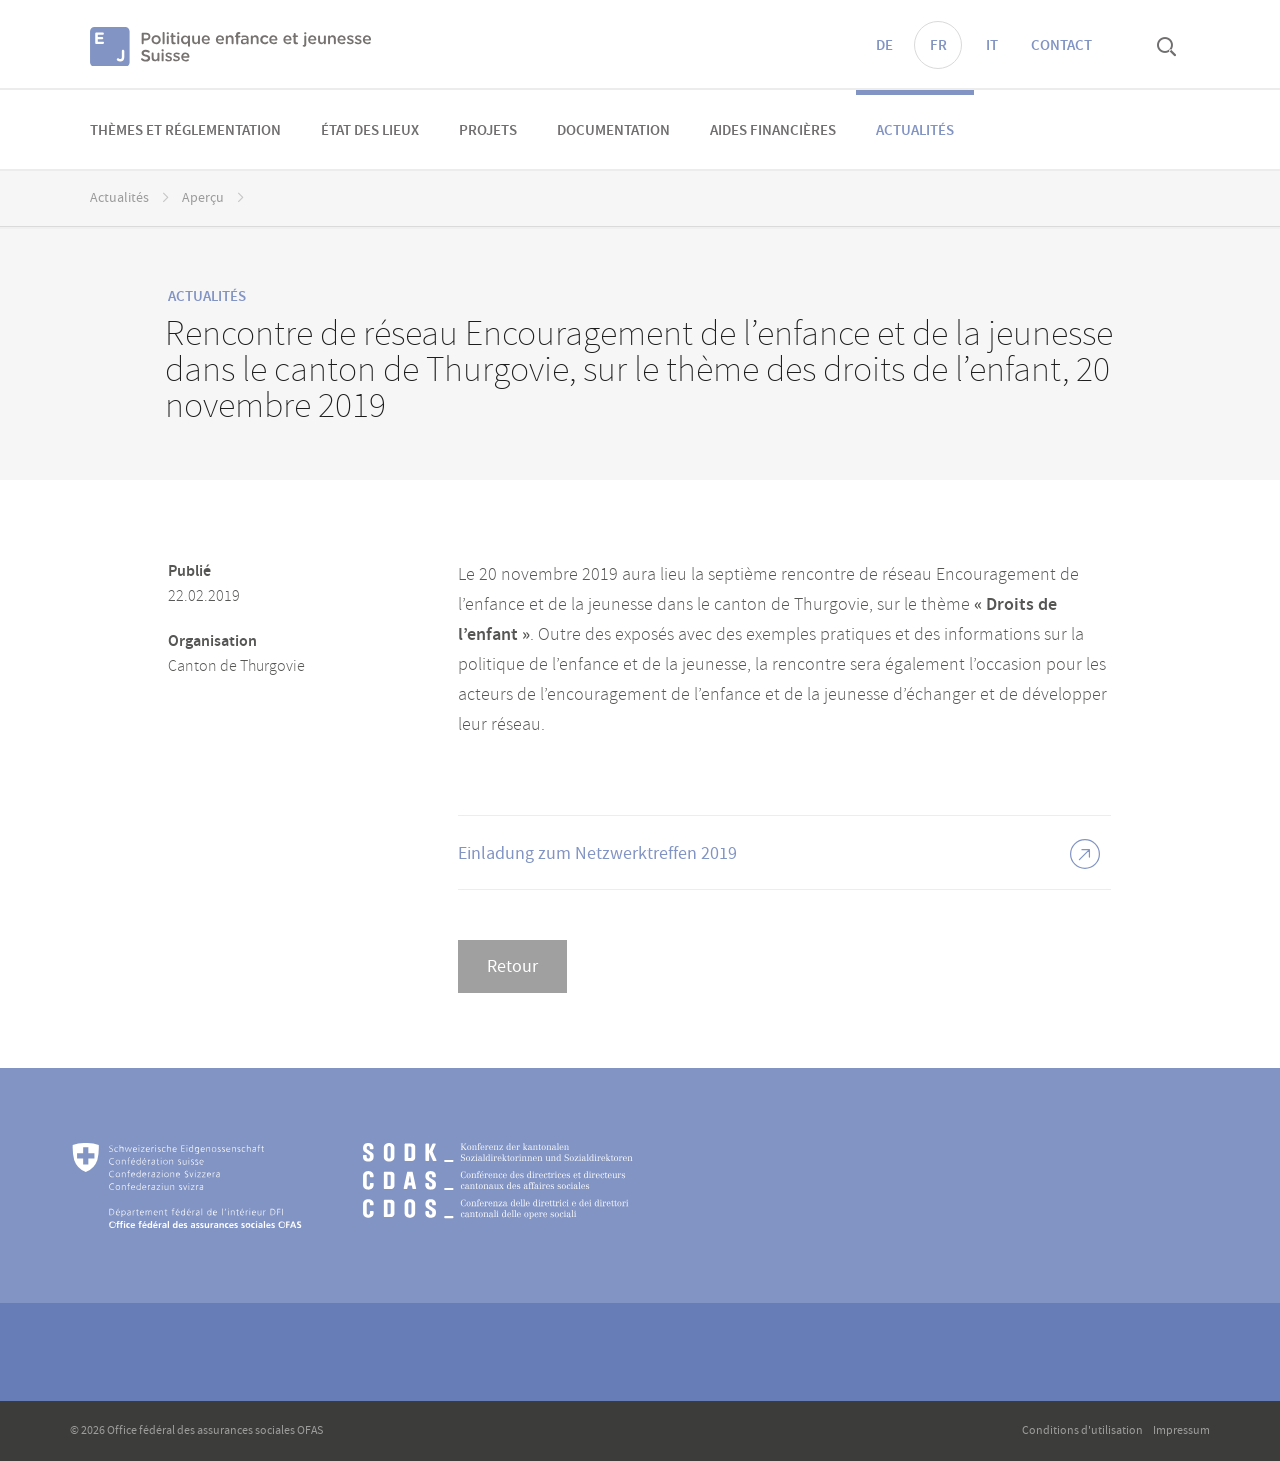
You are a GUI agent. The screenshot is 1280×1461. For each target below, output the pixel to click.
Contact (1061, 46)
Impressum (1181, 1430)
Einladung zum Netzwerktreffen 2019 (597, 853)
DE (884, 46)
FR (938, 46)
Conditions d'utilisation (1082, 1430)
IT (992, 46)
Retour (512, 966)
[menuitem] (185, 129)
